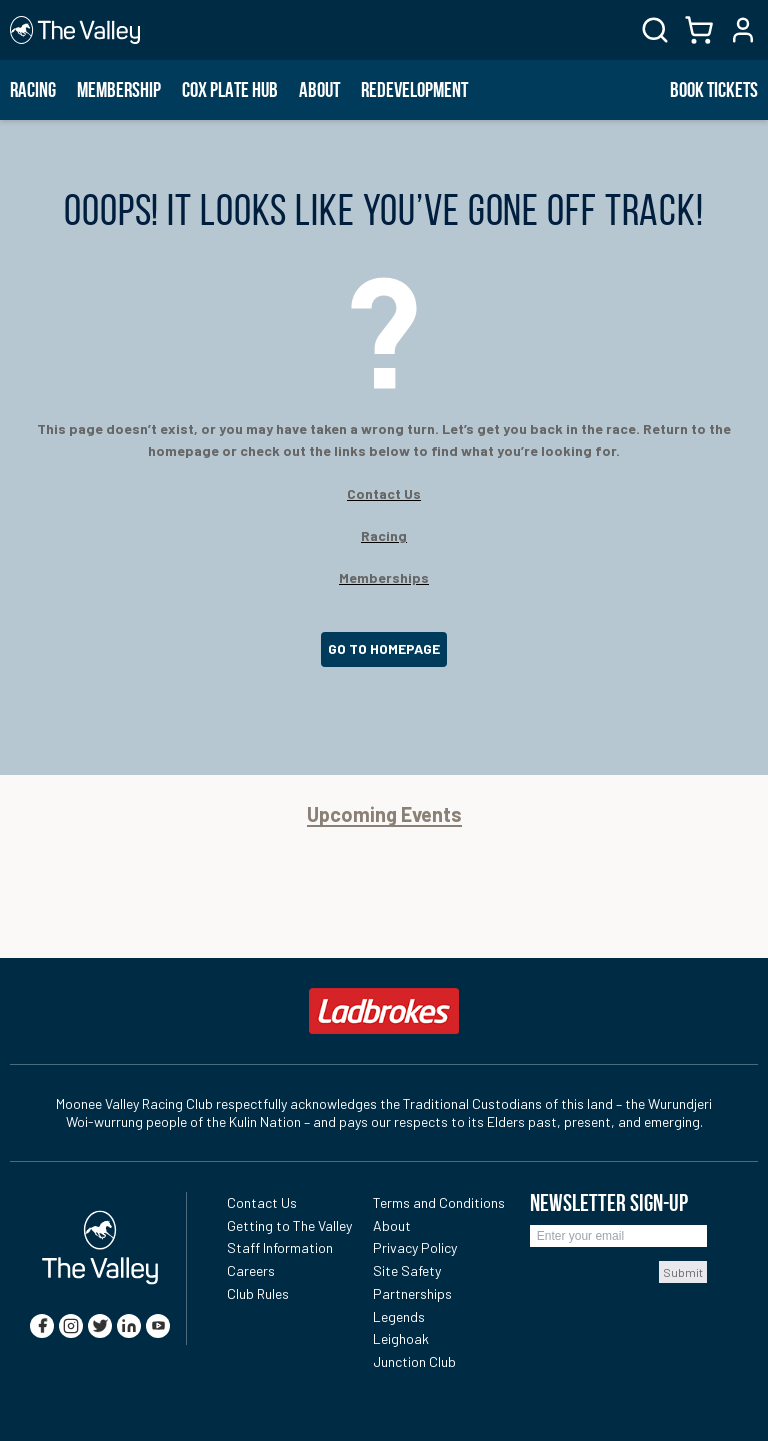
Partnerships (412, 1293)
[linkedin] (129, 1326)
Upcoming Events (384, 814)
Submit (683, 1272)
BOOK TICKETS (714, 90)
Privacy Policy (415, 1247)
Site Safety (407, 1270)
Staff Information (280, 1247)
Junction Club (414, 1361)
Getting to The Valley (289, 1225)
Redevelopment (414, 90)
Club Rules (258, 1293)
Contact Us (262, 1202)
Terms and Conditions (439, 1202)
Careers (251, 1270)
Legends (399, 1316)
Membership (119, 90)
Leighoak (401, 1338)
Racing (33, 90)
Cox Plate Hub (230, 90)
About (319, 90)
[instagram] (71, 1326)
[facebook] (42, 1326)
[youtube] (158, 1326)
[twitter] (100, 1326)
